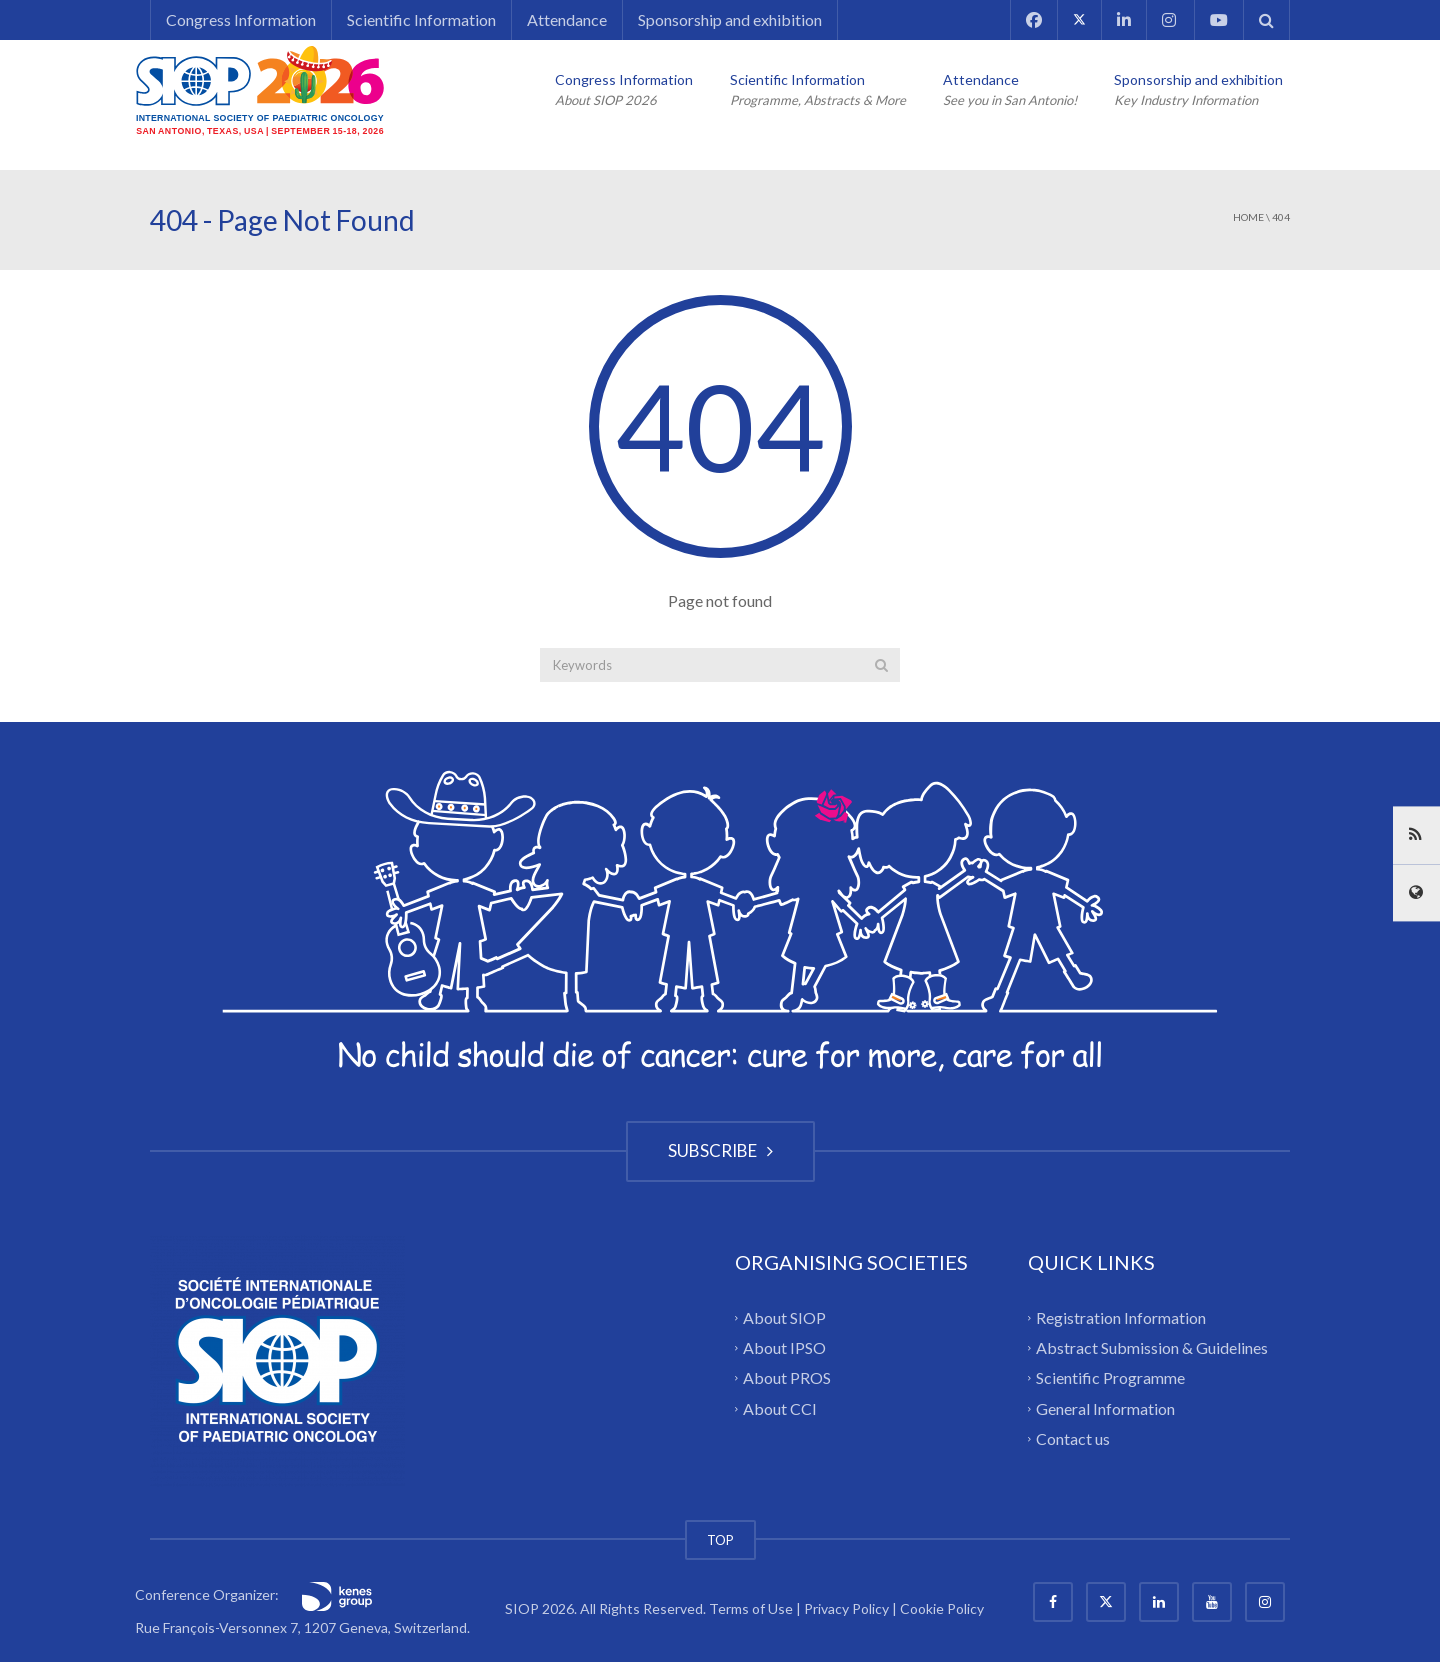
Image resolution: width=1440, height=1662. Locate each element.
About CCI (780, 1407)
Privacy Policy (846, 1608)
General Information (1105, 1407)
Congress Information (241, 19)
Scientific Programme (1110, 1377)
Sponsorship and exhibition (730, 19)
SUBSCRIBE (720, 1150)
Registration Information (1121, 1316)
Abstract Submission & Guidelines (1152, 1347)
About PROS (787, 1377)
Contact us (1073, 1438)
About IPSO (784, 1347)
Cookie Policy (942, 1608)
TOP (720, 1540)
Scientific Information (421, 19)
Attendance (567, 19)
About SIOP (784, 1316)
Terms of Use (751, 1608)
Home (1248, 217)
